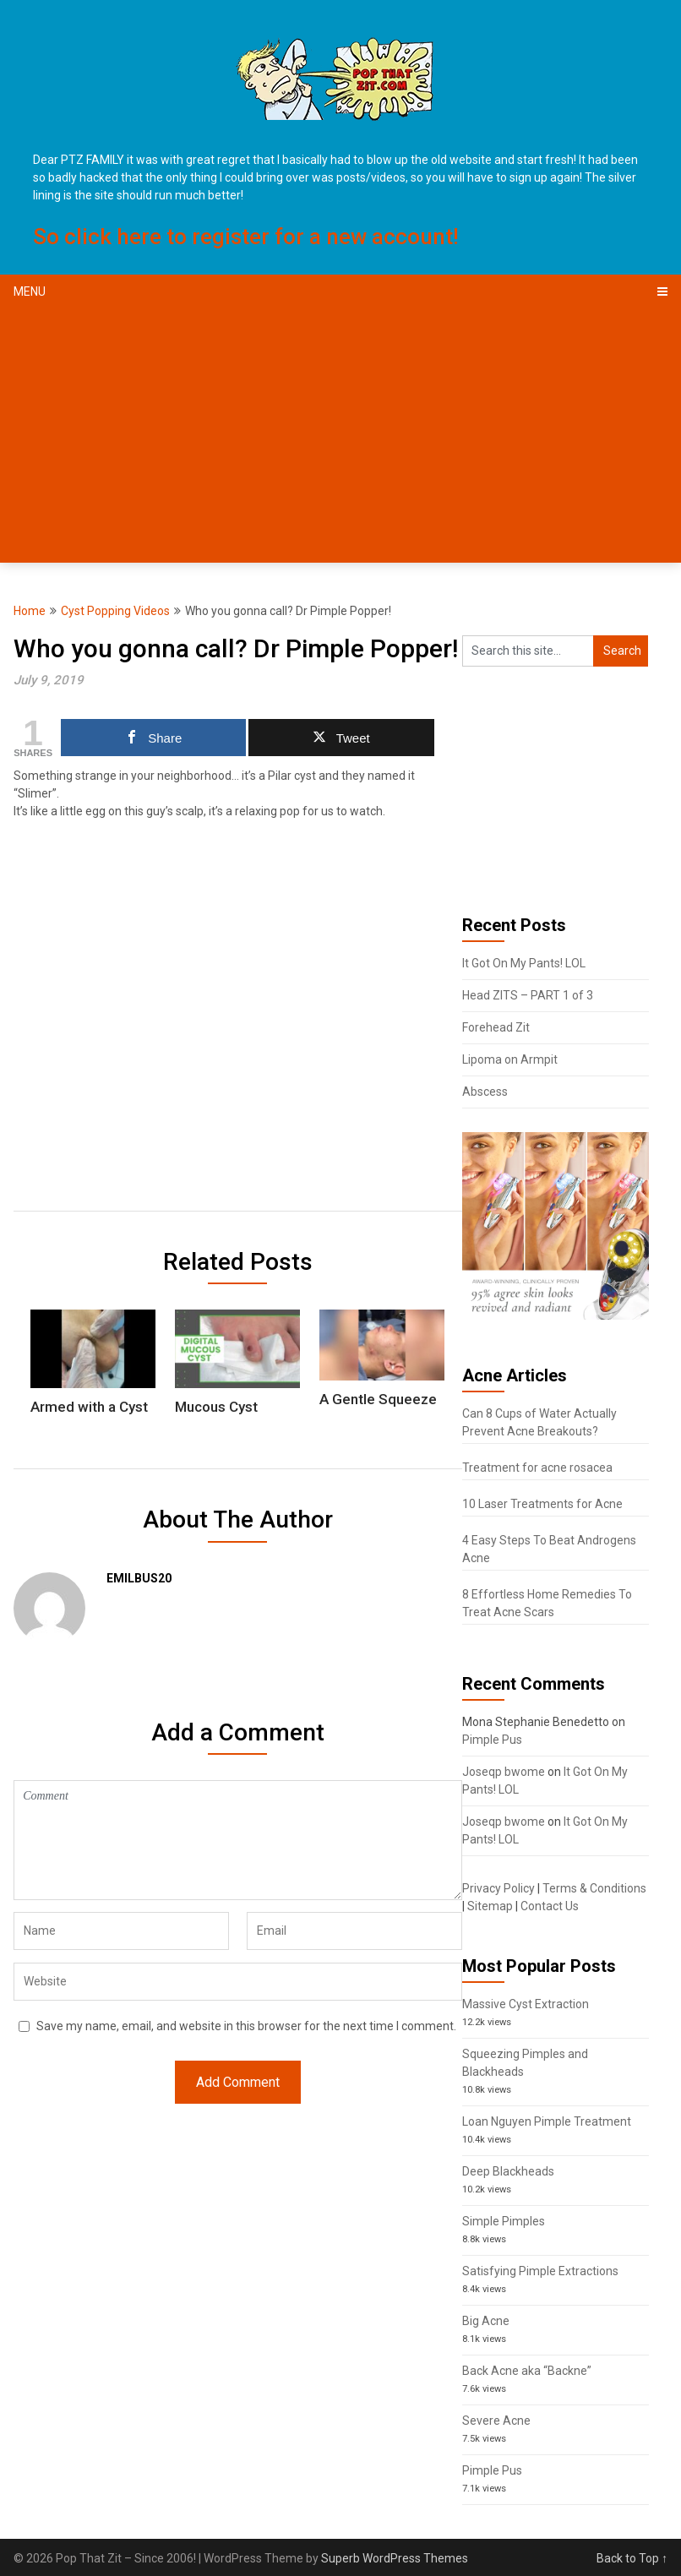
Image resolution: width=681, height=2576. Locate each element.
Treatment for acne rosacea (537, 1467)
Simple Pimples (503, 2221)
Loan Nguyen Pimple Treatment (546, 2121)
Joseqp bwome (503, 1771)
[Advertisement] (340, 436)
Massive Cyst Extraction (525, 2004)
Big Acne (485, 2321)
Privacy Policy (498, 1888)
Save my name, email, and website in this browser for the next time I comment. (246, 2026)
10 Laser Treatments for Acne (542, 1504)
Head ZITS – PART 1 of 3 (527, 995)
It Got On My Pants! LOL (524, 963)
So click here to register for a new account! (246, 236)
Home (30, 611)
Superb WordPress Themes (394, 2558)
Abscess (485, 1091)
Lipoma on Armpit (510, 1059)
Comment (238, 1840)
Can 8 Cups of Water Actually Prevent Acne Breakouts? (539, 1422)
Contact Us (549, 1906)
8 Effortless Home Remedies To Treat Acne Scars (547, 1603)
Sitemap (490, 1906)
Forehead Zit (496, 1027)
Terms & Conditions (594, 1888)
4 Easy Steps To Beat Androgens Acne (549, 1549)
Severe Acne (496, 2420)
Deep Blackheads (508, 2171)
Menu (30, 291)
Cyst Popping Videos (115, 611)
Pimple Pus (492, 1739)
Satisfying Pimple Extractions (540, 2271)
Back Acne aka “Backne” (526, 2370)
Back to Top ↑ (632, 2558)
